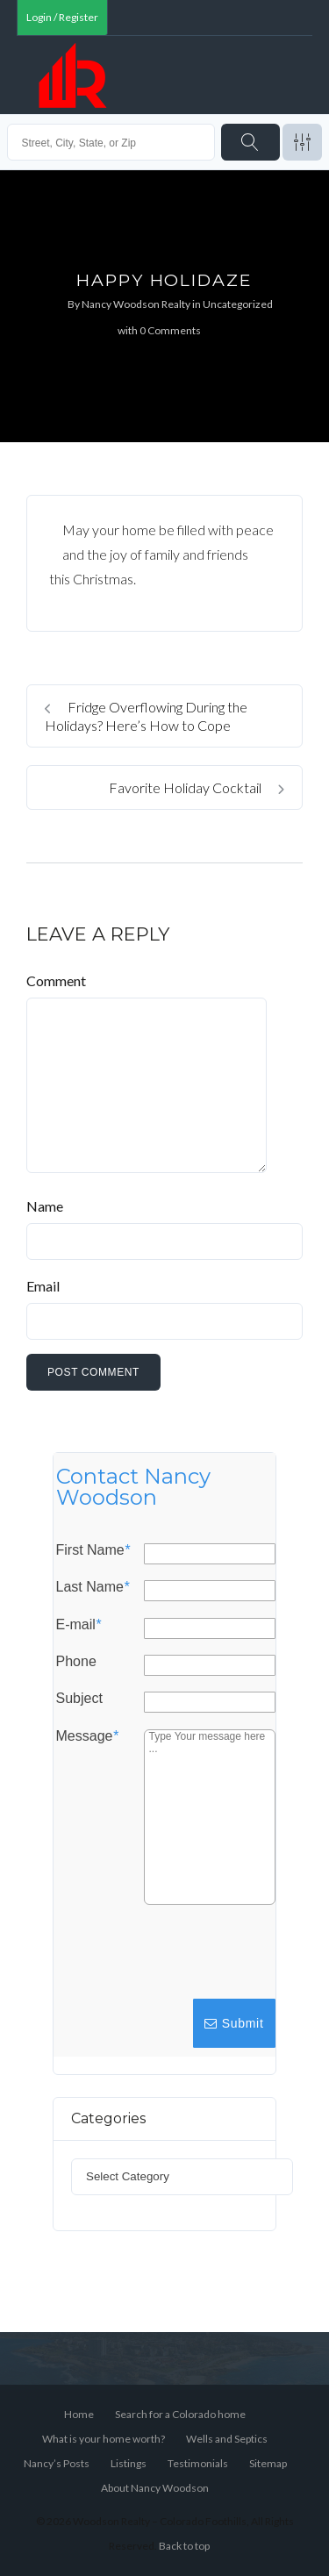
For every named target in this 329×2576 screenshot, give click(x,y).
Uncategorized (238, 304)
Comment (56, 980)
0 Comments (170, 330)
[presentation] (144, 1960)
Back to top (184, 2545)
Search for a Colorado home (180, 2414)
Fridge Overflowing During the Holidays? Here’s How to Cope (146, 715)
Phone (76, 1662)
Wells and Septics (227, 2438)
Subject (79, 1699)
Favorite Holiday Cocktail (196, 787)
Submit (233, 2023)
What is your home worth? (103, 2438)
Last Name (93, 1587)
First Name (93, 1550)
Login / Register (62, 17)
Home (79, 2414)
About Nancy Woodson (155, 2487)
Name (44, 1206)
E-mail (79, 1624)
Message (87, 1735)
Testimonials (198, 2463)
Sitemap (268, 2463)
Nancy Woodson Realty (136, 304)
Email (43, 1285)
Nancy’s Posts (56, 2463)
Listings (129, 2463)
